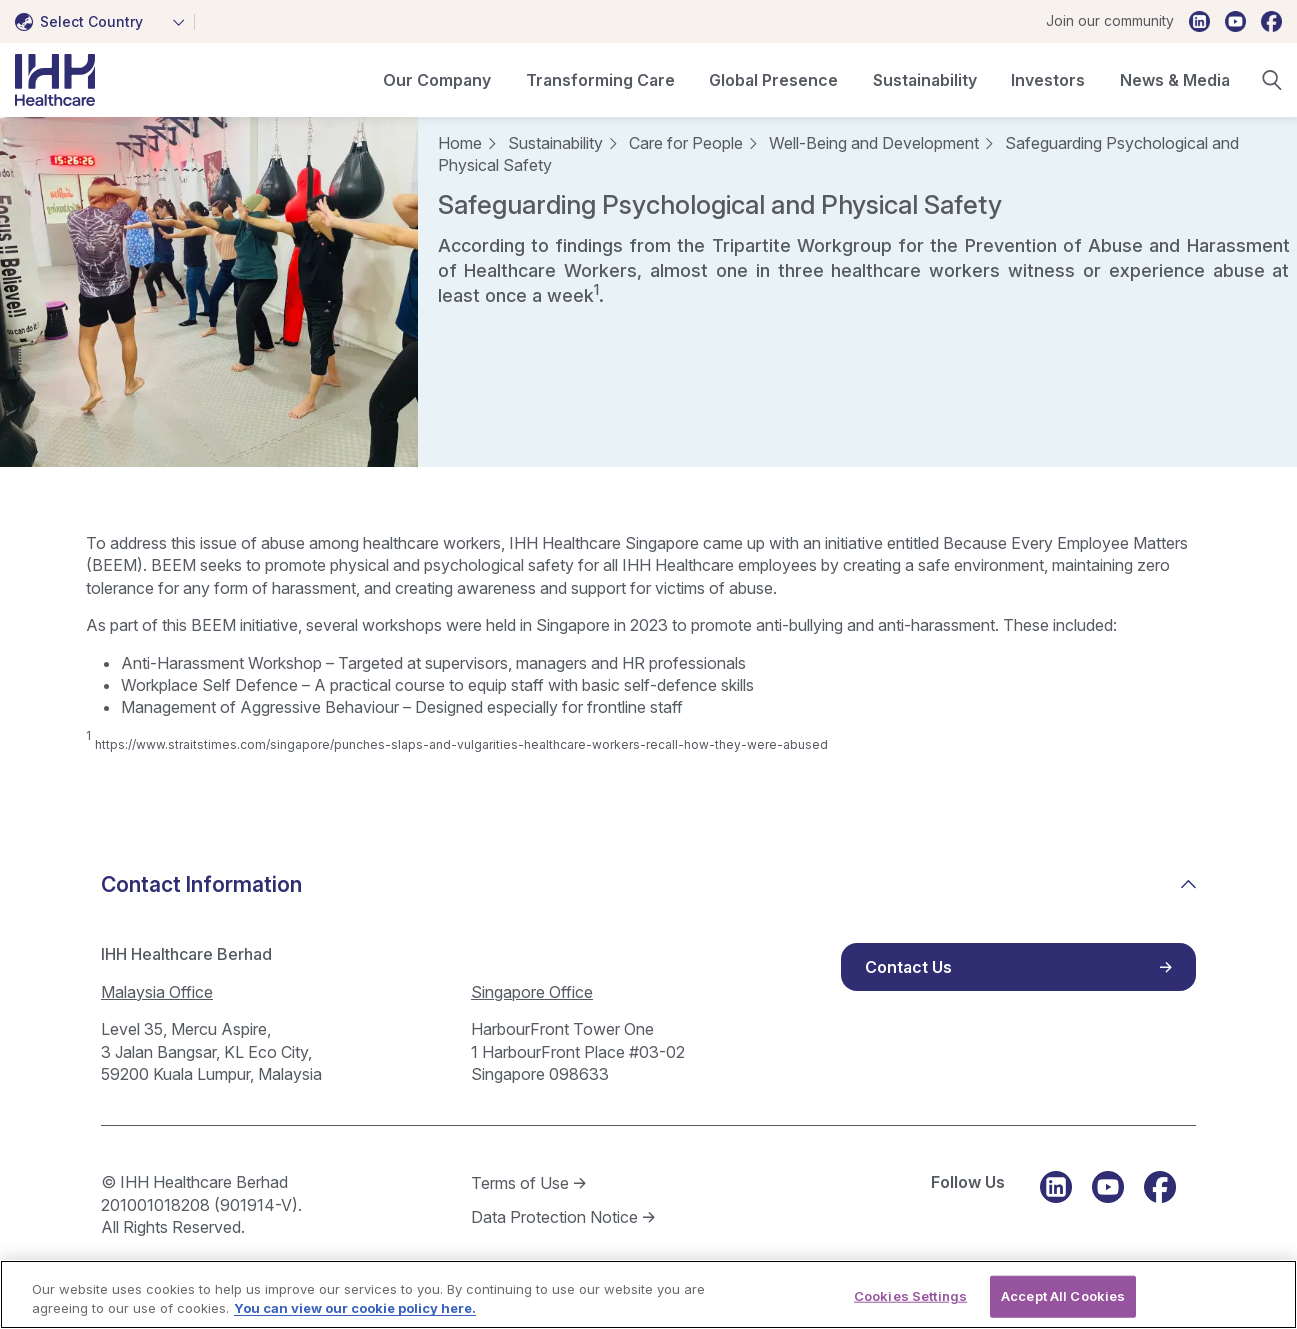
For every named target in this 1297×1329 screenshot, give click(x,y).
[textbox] (83, 22)
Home (460, 143)
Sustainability (555, 143)
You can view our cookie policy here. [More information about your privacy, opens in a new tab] (355, 1317)
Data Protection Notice (554, 1217)
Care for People (686, 143)
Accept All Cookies (1063, 1303)
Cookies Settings (910, 1303)
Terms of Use (520, 1183)
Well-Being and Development (874, 143)
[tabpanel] (209, 292)
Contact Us (908, 967)
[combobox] (105, 22)
